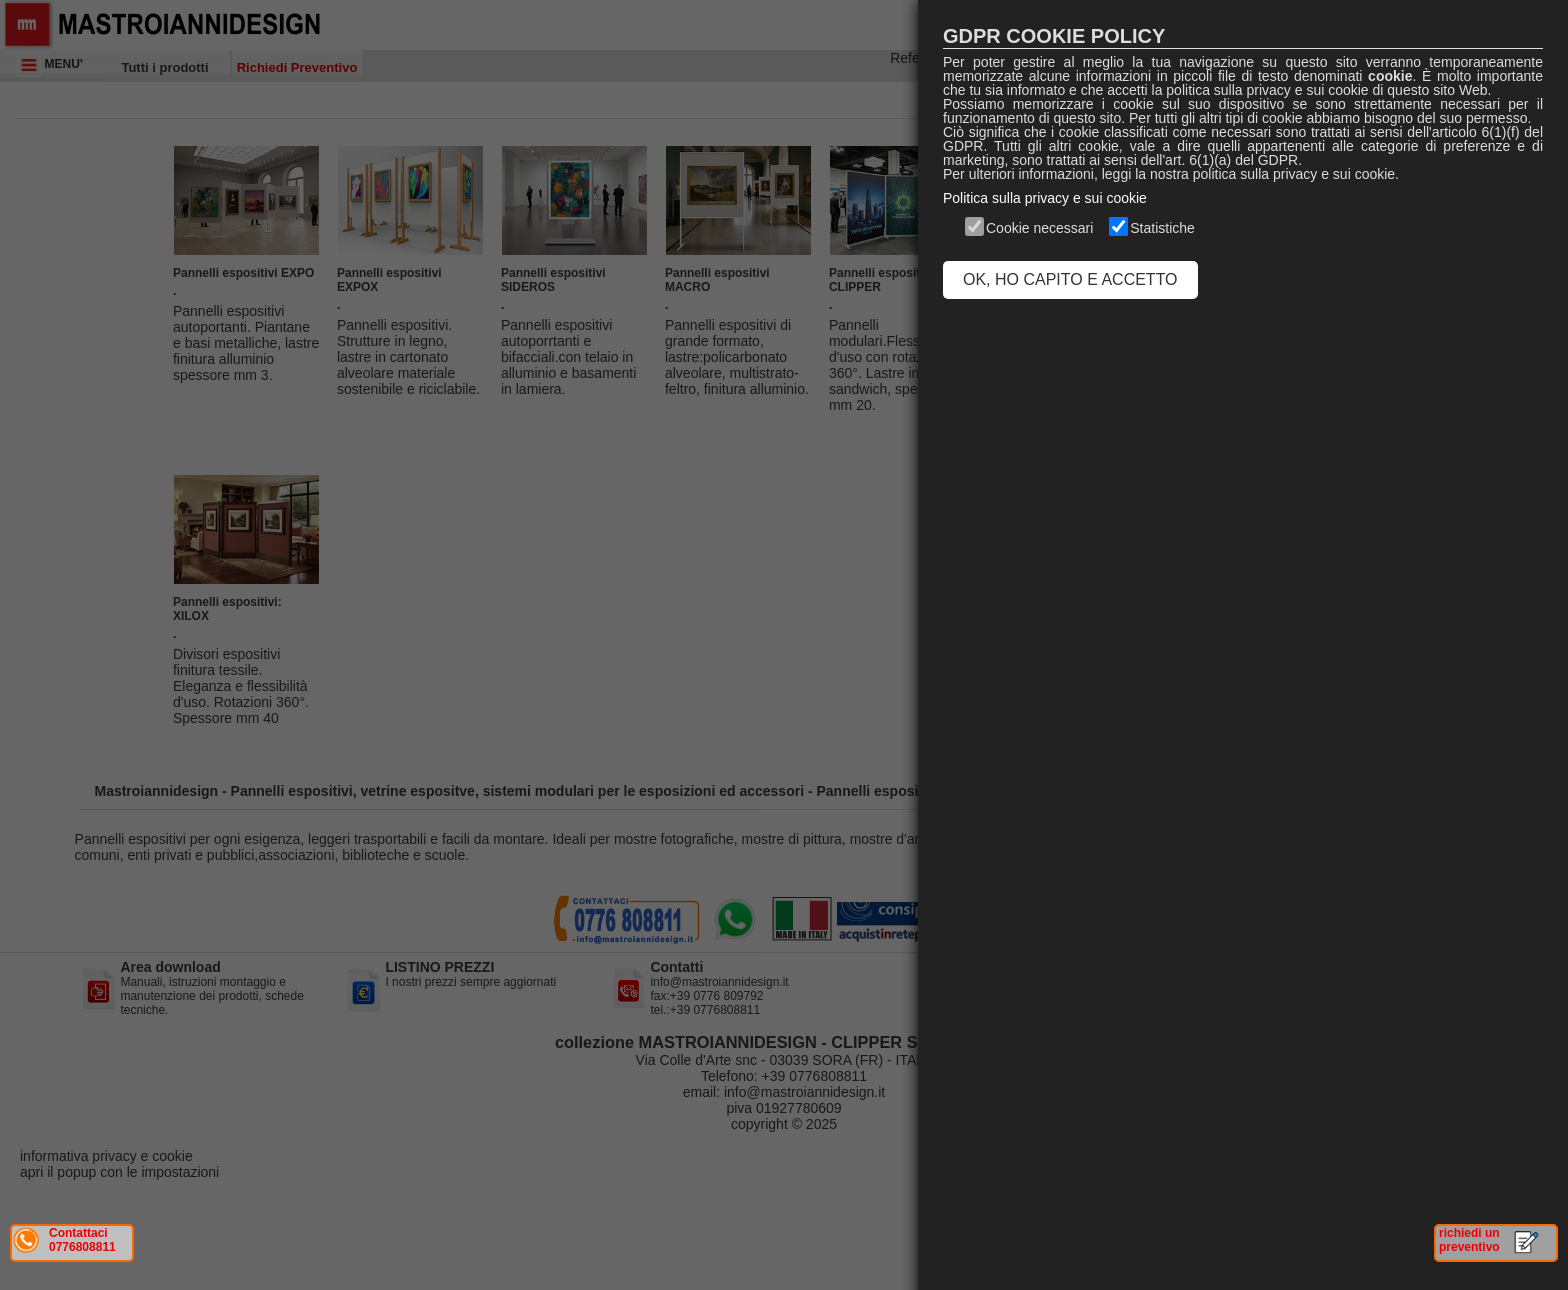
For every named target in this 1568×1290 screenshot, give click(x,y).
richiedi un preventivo (1469, 1240)
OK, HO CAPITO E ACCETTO (1070, 279)
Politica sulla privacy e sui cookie (1045, 198)
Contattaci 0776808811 (82, 1240)
